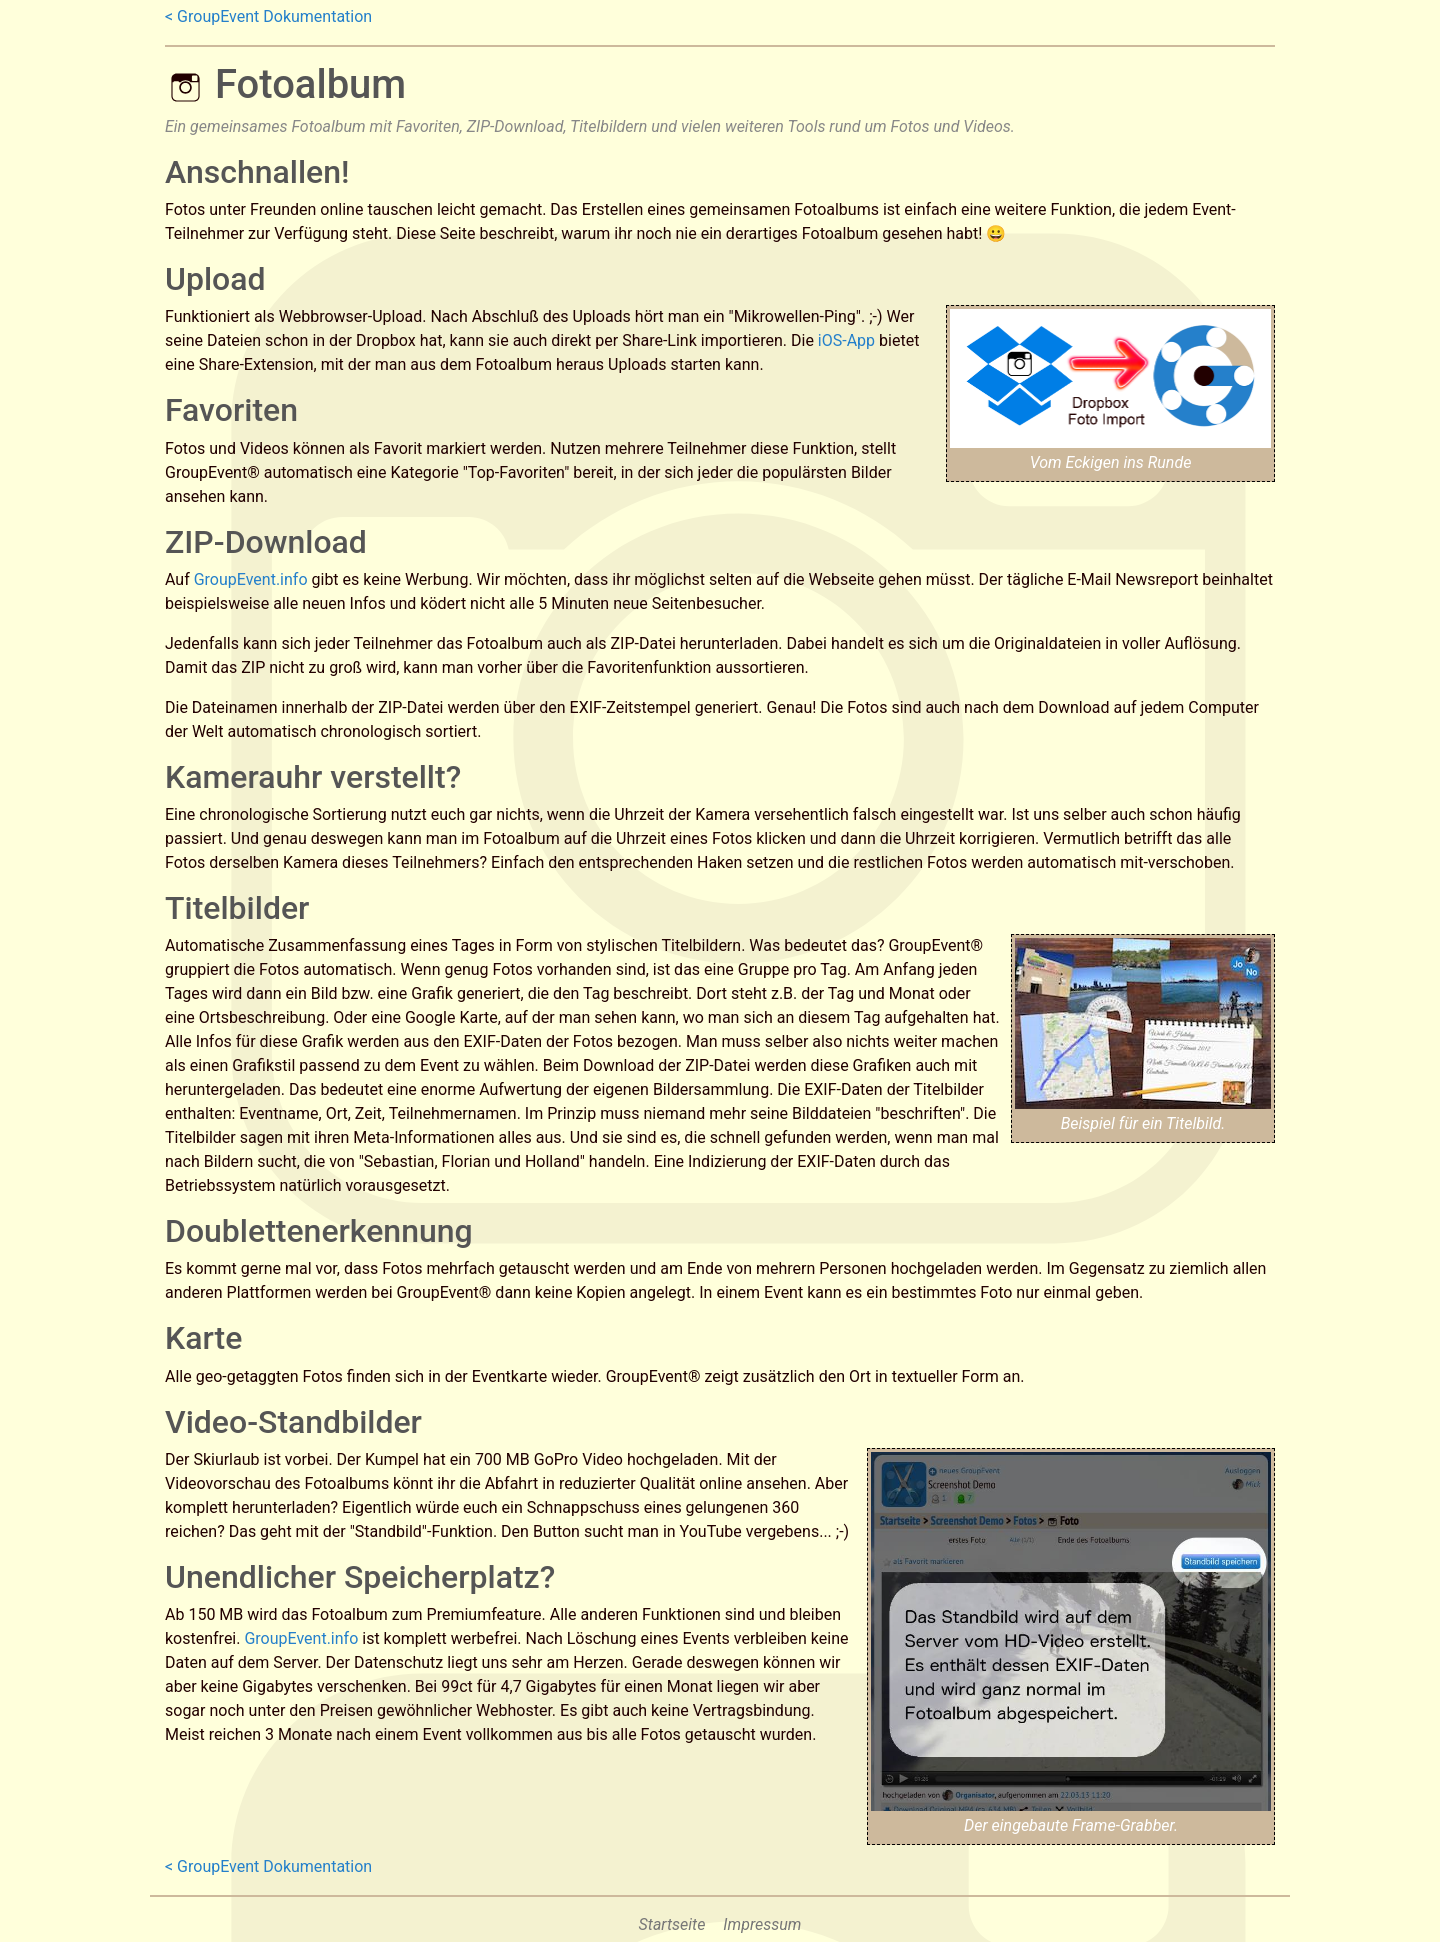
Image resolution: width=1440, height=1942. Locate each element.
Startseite (672, 1924)
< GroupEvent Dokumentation (268, 16)
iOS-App (846, 340)
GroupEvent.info (251, 579)
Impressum (762, 1924)
